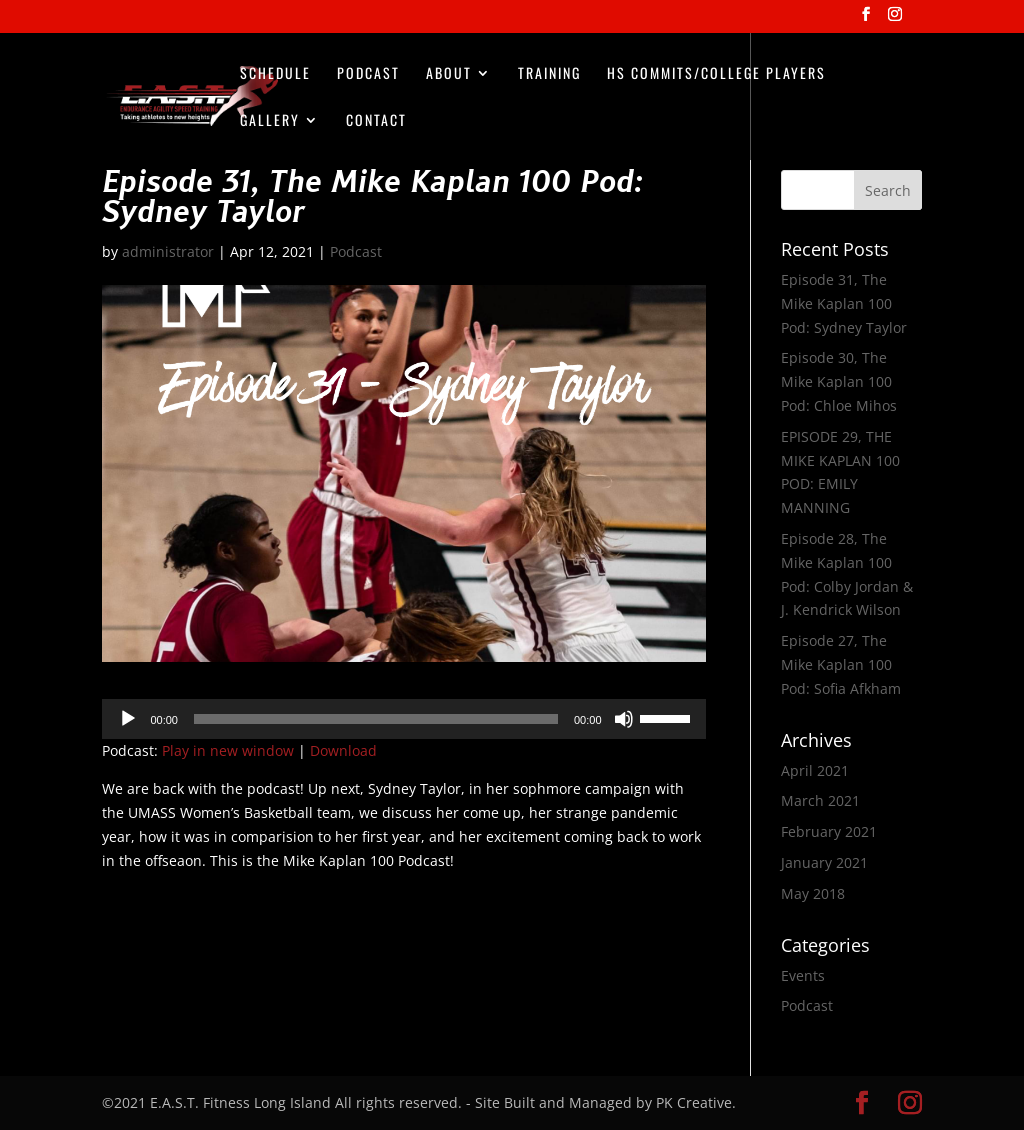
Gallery (270, 121)
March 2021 (820, 800)
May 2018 (813, 893)
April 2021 (815, 770)
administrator (168, 251)
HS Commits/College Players (716, 74)
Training (549, 74)
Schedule (275, 74)
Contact (376, 121)
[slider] (376, 719)
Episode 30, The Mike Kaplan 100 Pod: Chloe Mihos (839, 381)
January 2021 (824, 862)
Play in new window (228, 750)
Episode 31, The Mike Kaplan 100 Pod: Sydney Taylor (844, 303)
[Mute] (624, 719)
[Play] (128, 719)
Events (803, 975)
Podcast (368, 74)
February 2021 (829, 831)
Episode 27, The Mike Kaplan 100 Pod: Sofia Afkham (841, 664)
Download (343, 750)
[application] (403, 719)
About (449, 74)
